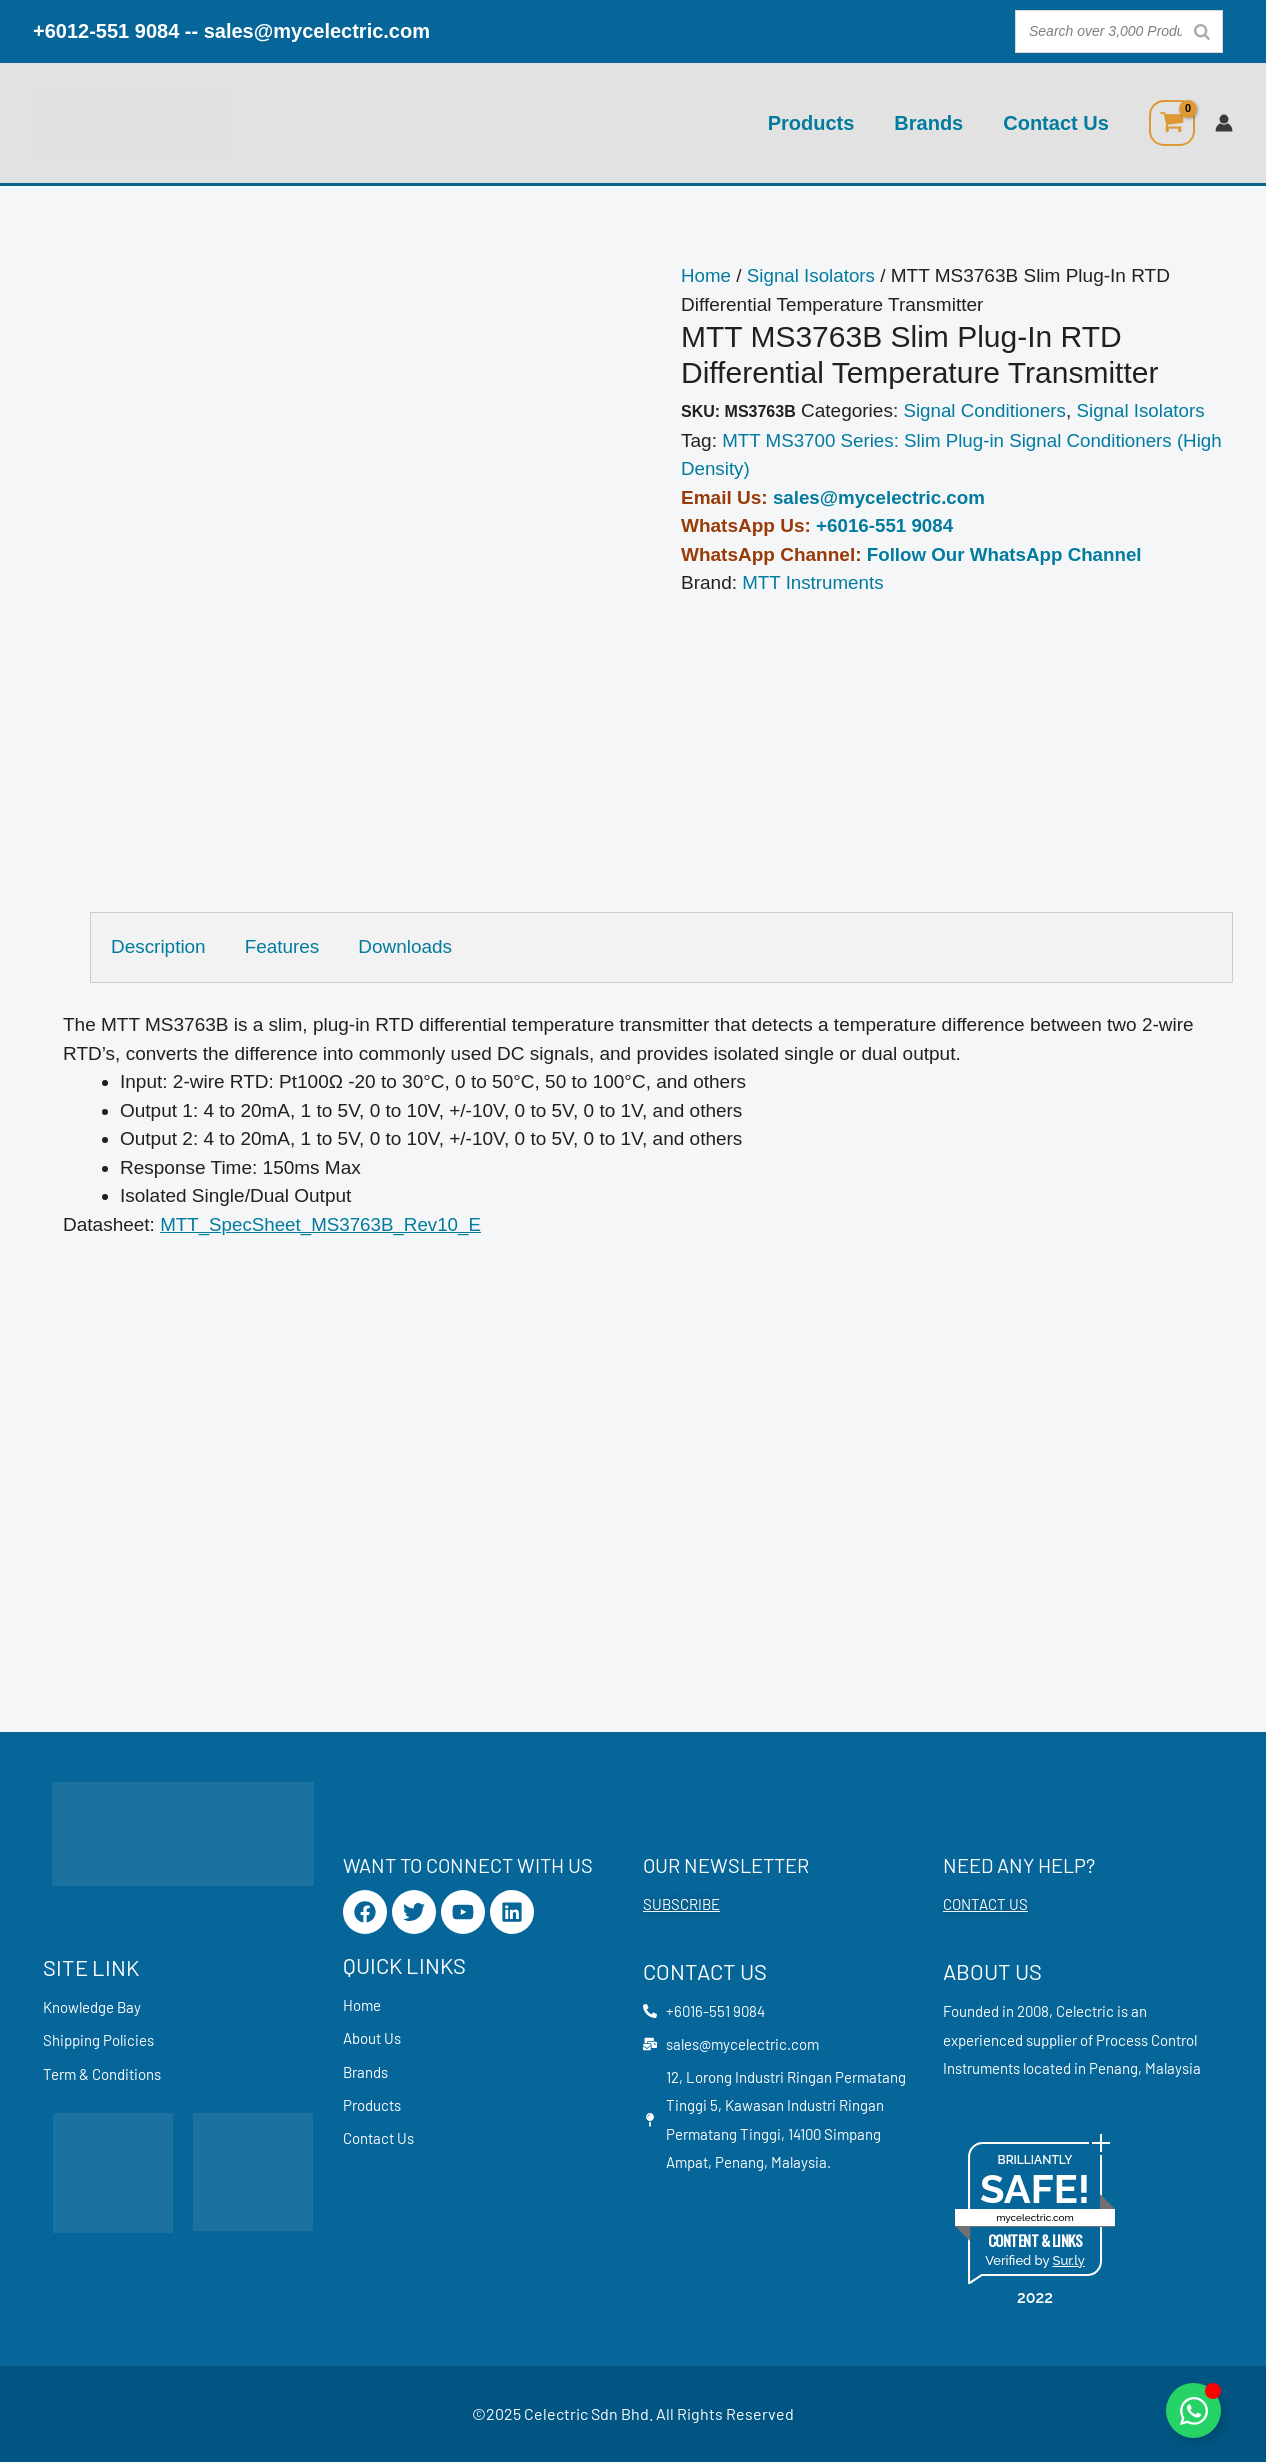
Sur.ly (1068, 2261)
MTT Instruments (813, 582)
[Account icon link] (1224, 123)
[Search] (1202, 31)
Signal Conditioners (985, 410)
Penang (1113, 2069)
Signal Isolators (813, 275)
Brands (928, 123)
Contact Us (1056, 123)
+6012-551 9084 (106, 31)
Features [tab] (282, 946)
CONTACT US (985, 1905)
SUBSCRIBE (681, 1905)
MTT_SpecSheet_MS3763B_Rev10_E (322, 1224)
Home (706, 275)
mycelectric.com (1035, 2218)
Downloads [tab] (406, 946)
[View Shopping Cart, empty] (1172, 123)
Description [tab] (158, 946)
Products (811, 123)
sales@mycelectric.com (317, 31)
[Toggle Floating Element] (1193, 2410)
